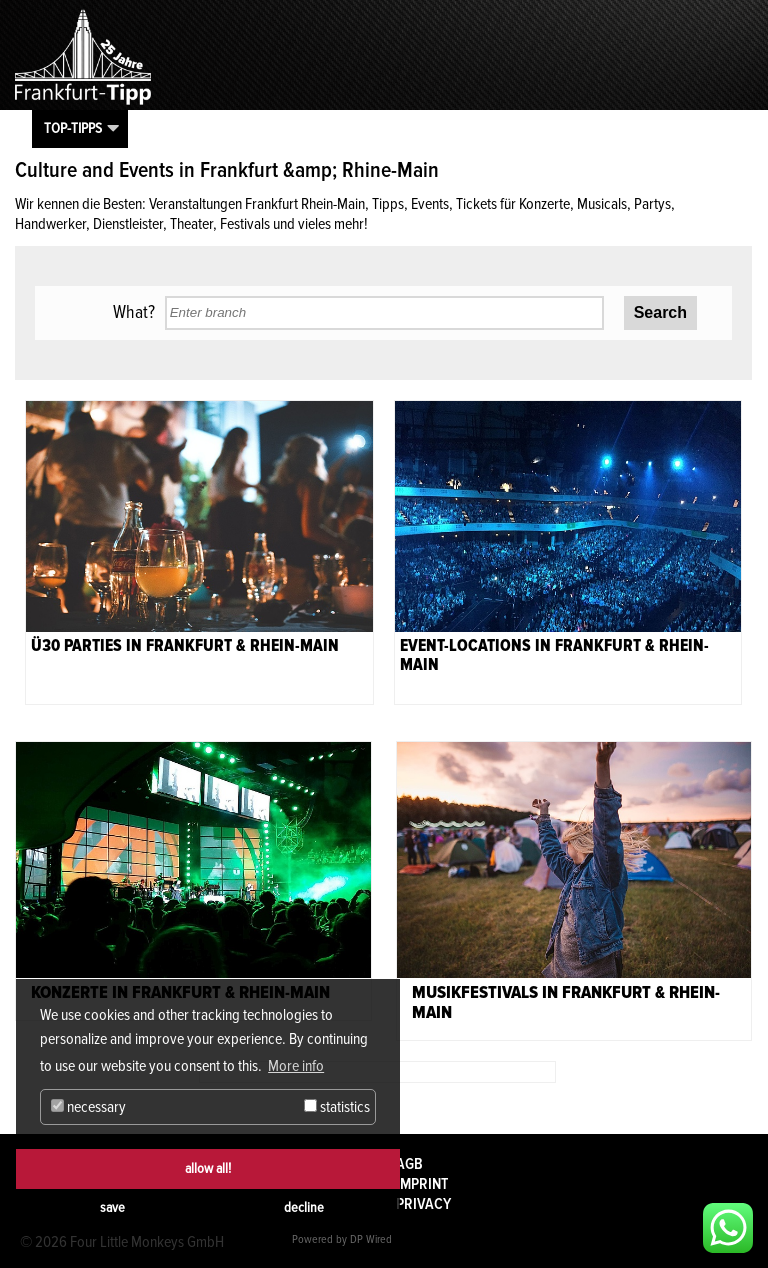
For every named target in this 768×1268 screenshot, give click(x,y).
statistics (337, 1107)
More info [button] (296, 1066)
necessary (88, 1107)
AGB (409, 1164)
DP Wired (371, 1239)
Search (660, 312)
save (112, 1207)
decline (304, 1207)
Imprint (422, 1184)
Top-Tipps (73, 128)
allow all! (208, 1168)
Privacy (423, 1204)
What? (134, 312)
